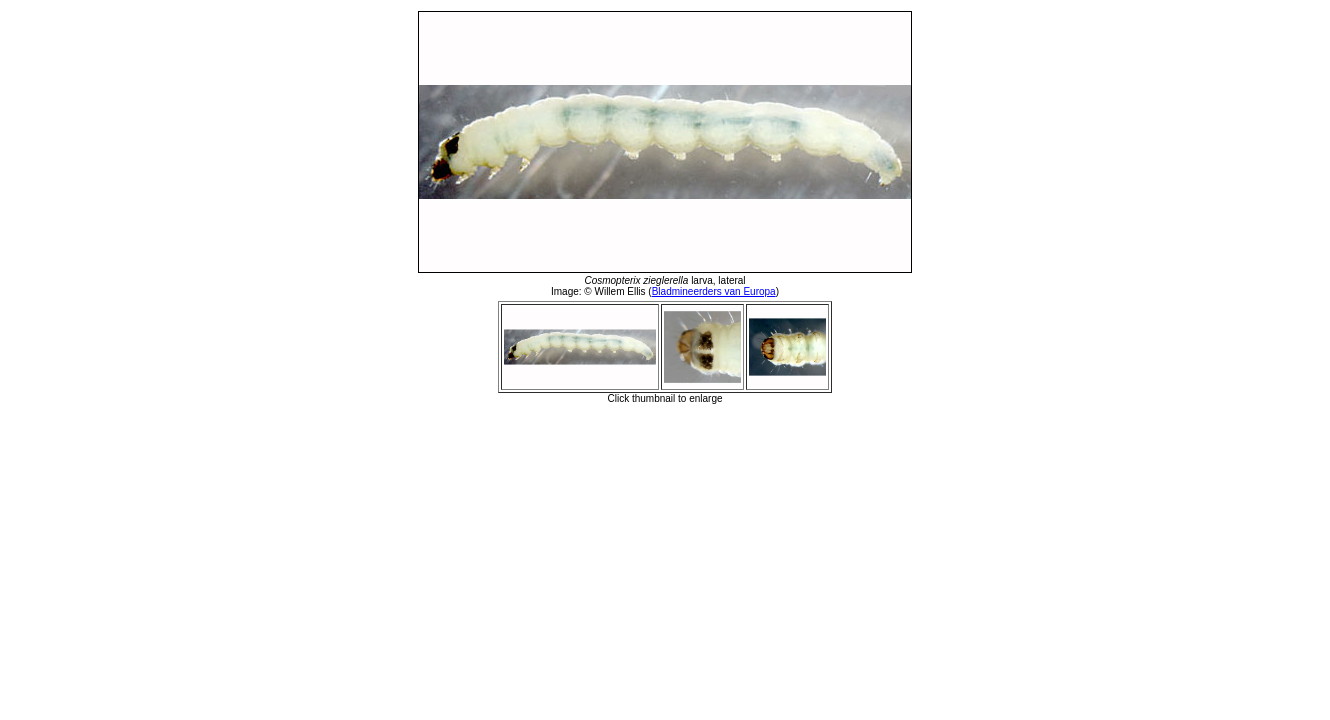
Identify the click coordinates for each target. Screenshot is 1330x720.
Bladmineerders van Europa (714, 291)
